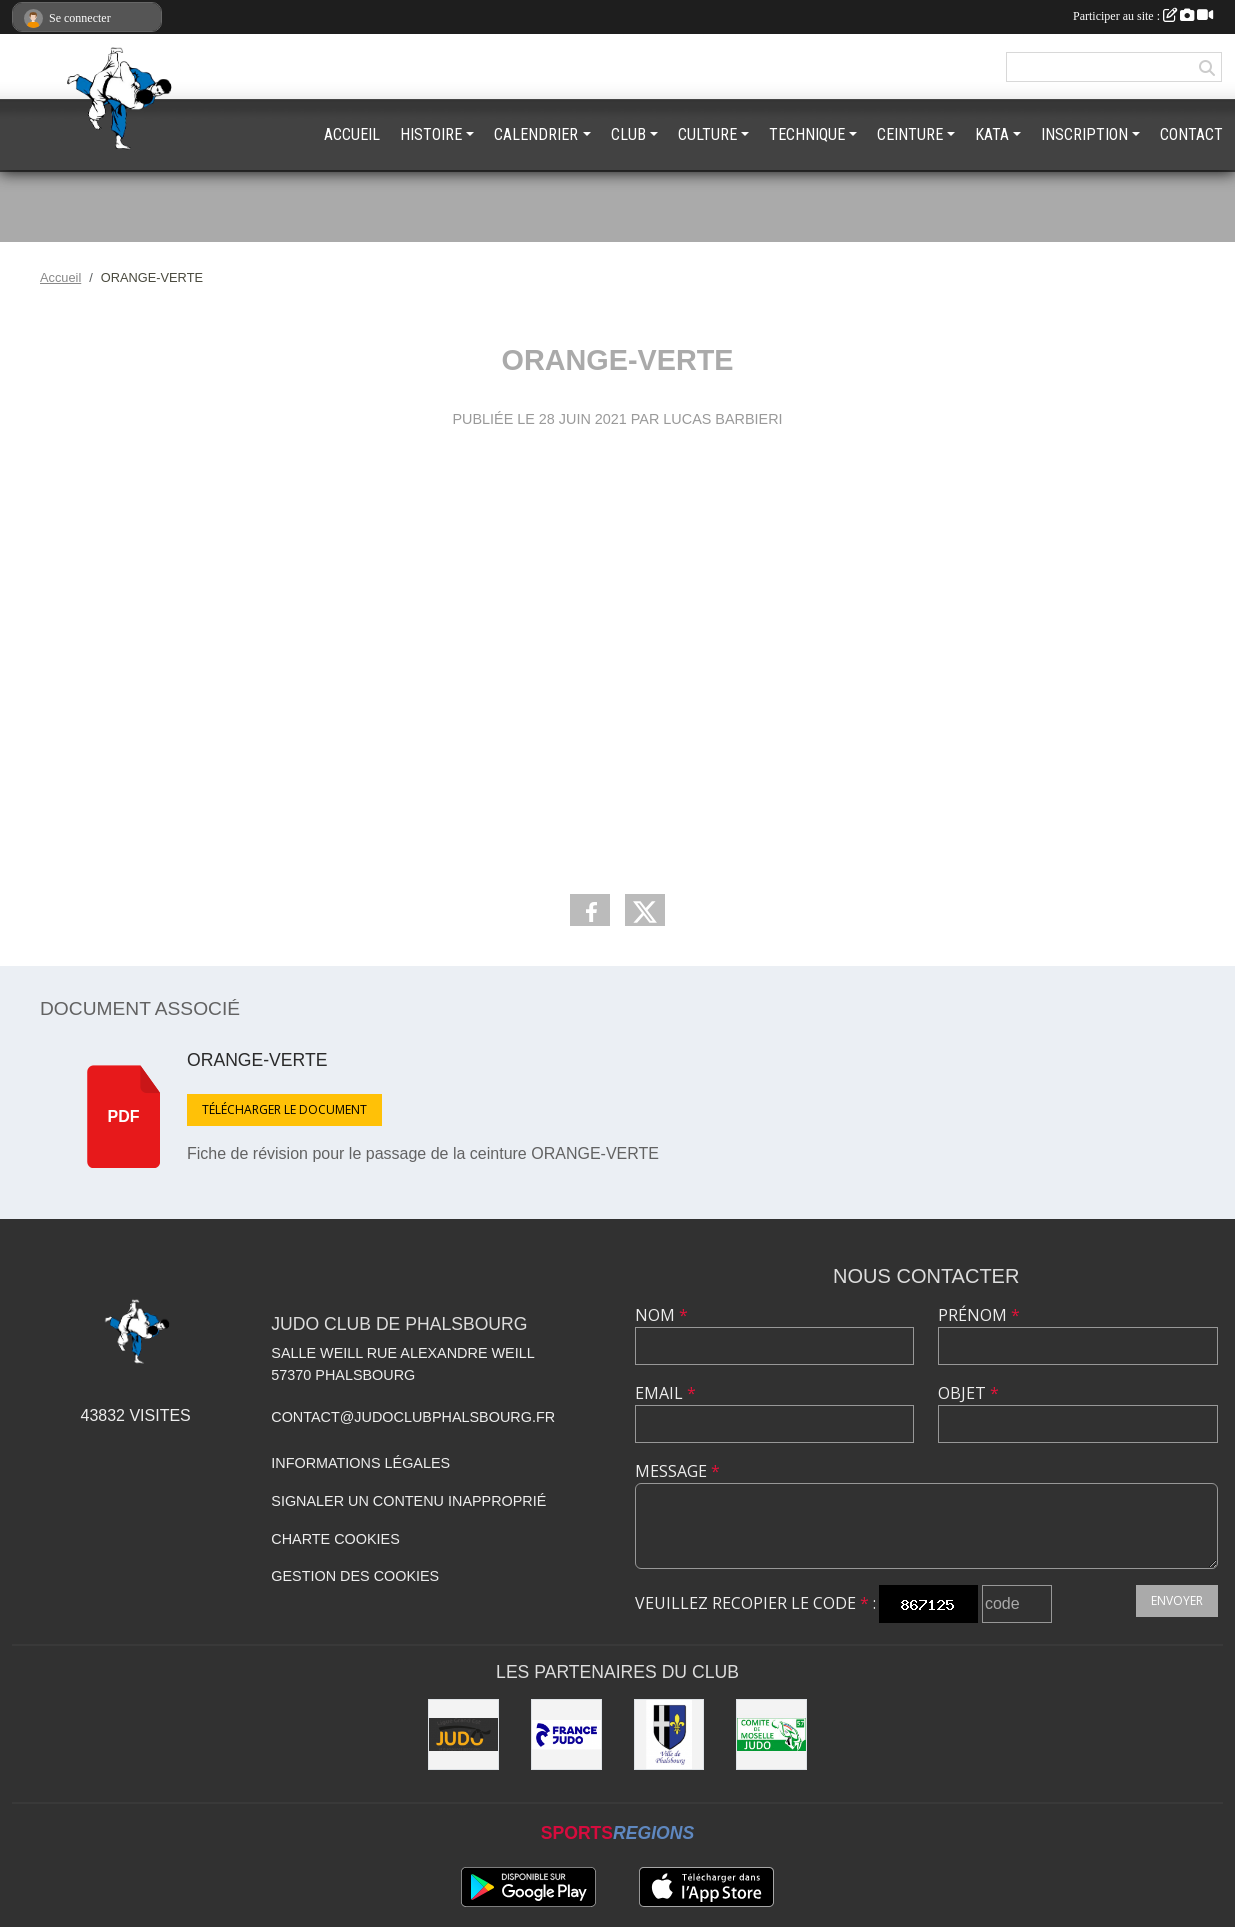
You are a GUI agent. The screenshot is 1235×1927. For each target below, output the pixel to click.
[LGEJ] (463, 1734)
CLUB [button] (628, 134)
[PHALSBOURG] (669, 1734)
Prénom (979, 1315)
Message (677, 1471)
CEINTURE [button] (910, 134)
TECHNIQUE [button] (807, 134)
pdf (124, 1116)
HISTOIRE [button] (431, 134)
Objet (968, 1393)
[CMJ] (771, 1734)
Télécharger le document (284, 1109)
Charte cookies (335, 1539)
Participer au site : (1143, 16)
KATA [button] (992, 134)
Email (665, 1393)
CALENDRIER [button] (536, 134)
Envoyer (1177, 1600)
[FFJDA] (566, 1734)
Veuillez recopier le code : (755, 1603)
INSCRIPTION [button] (1084, 134)
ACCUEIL (352, 134)
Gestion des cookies (355, 1576)
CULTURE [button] (707, 134)
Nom (661, 1315)
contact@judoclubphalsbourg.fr (413, 1417)
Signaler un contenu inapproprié (408, 1501)
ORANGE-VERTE (257, 1060)
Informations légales (360, 1463)
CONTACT (1191, 134)
